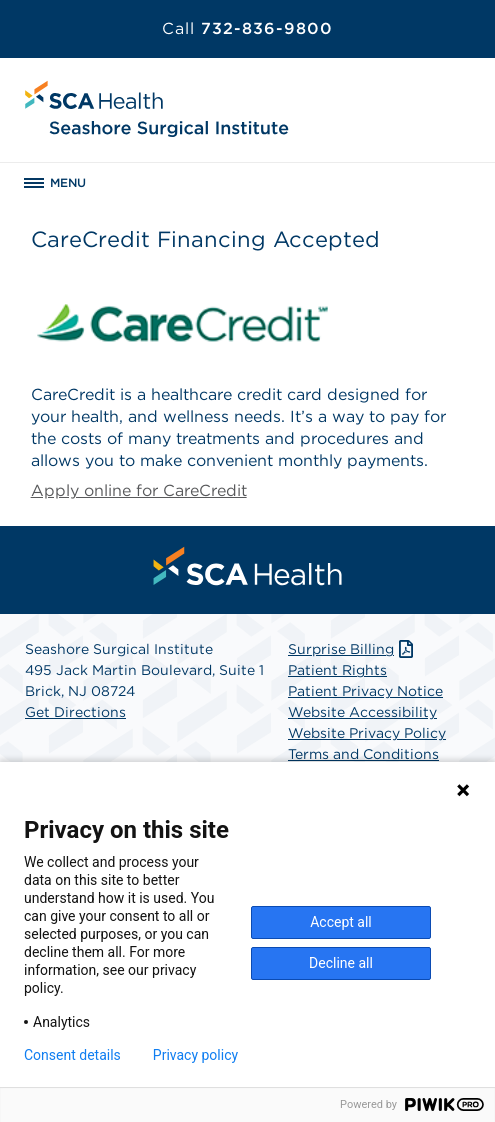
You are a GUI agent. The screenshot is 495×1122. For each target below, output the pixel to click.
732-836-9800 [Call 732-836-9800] (247, 28)
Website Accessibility (362, 712)
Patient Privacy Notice (365, 691)
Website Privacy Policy (367, 733)
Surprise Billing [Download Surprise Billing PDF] (352, 649)
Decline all (341, 963)
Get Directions (75, 712)
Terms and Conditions (363, 754)
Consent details (72, 1055)
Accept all (341, 922)
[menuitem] (248, 566)
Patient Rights (337, 670)
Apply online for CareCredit (139, 490)
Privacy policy (195, 1055)
